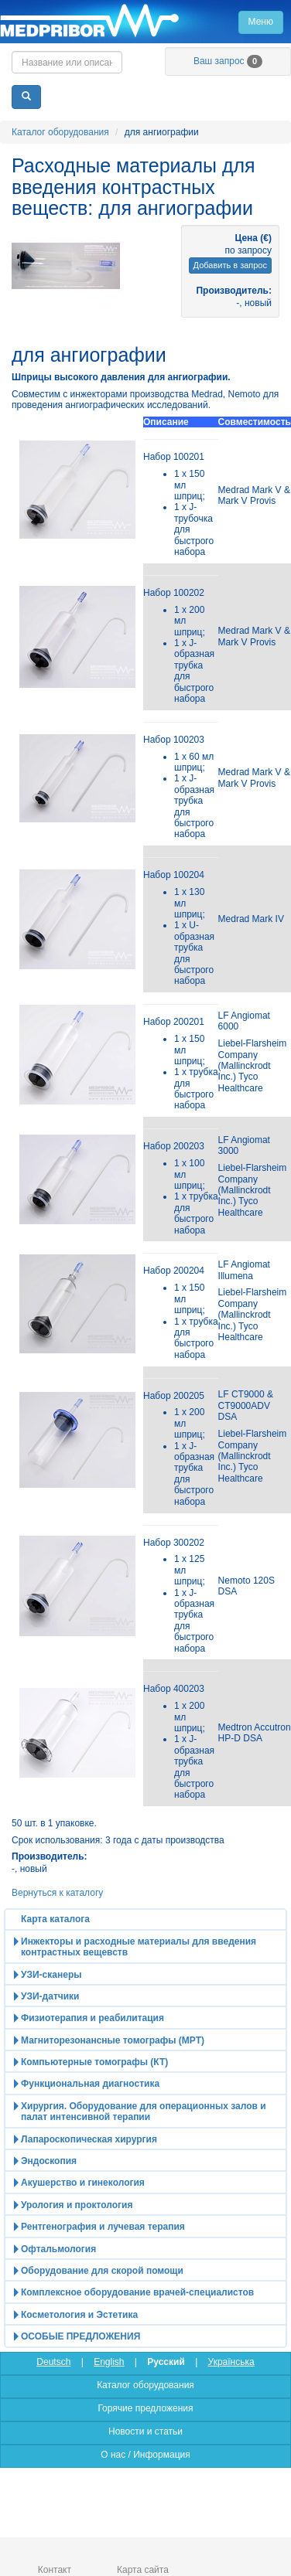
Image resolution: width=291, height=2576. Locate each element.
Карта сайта (143, 2569)
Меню (260, 21)
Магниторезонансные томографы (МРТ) (112, 2040)
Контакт (54, 2569)
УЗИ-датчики (50, 1996)
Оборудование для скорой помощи (102, 2270)
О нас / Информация (145, 2454)
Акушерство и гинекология (83, 2182)
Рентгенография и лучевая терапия (103, 2226)
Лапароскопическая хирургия (89, 2139)
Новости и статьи (145, 2431)
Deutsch (53, 2362)
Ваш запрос (227, 61)
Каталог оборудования (60, 132)
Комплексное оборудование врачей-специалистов (137, 2292)
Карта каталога (55, 1919)
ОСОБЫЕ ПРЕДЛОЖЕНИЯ (80, 2336)
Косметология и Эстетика (79, 2314)
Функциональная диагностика (90, 2083)
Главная (145, 21)
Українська (231, 2362)
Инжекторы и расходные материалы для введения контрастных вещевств (138, 1947)
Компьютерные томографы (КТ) (94, 2062)
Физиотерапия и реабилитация (92, 2018)
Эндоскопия (49, 2161)
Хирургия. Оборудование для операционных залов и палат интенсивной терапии (143, 2111)
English (109, 2362)
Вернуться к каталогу (57, 1892)
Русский (166, 2362)
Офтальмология (58, 2249)
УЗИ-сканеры (51, 1974)
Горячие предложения (145, 2408)
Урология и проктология (76, 2205)
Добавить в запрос (230, 265)
